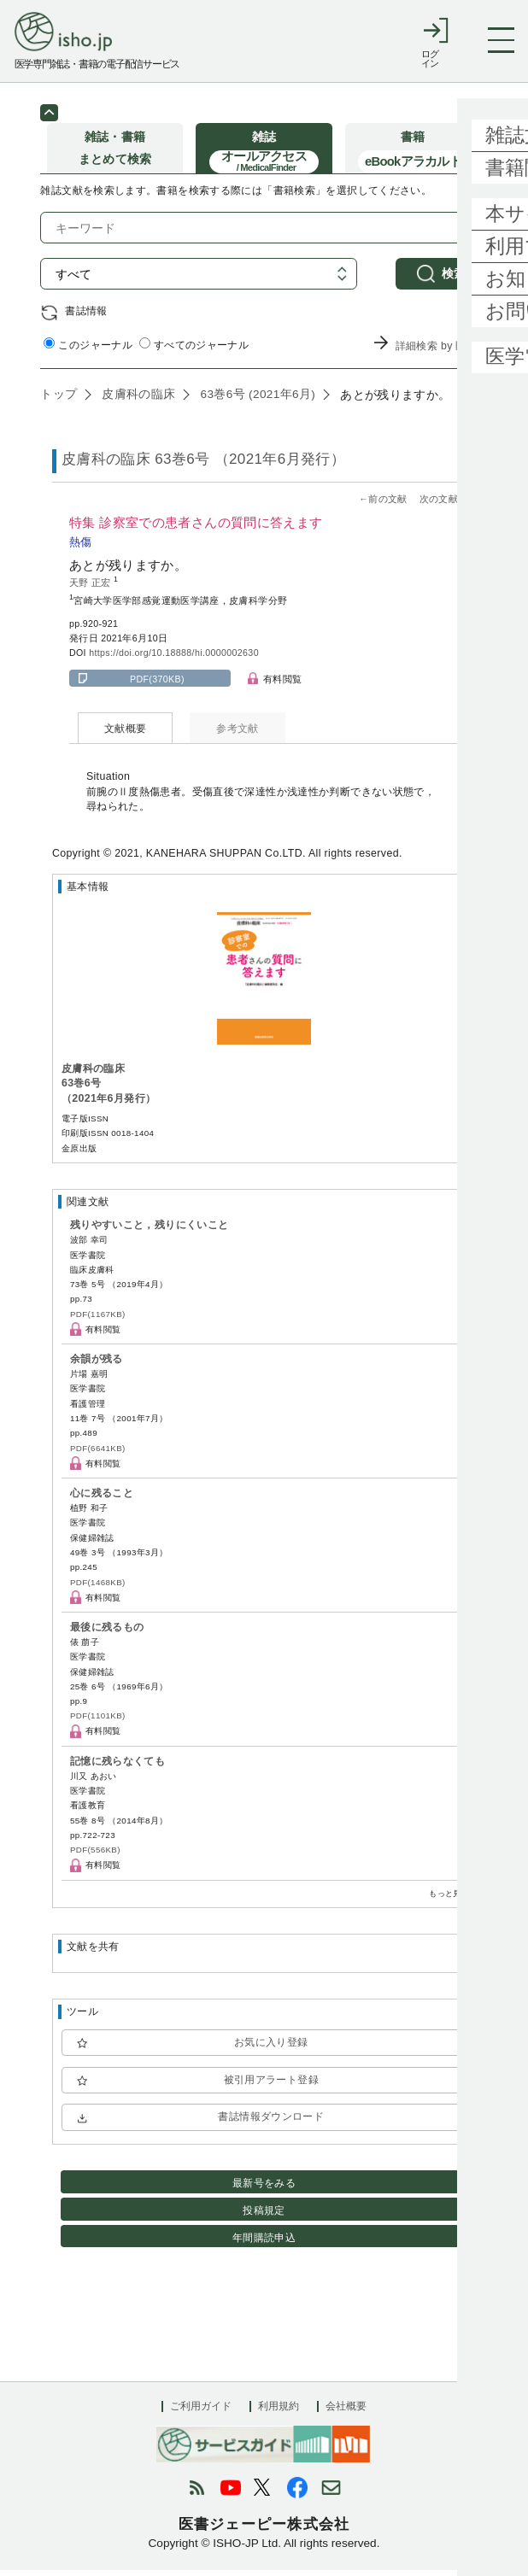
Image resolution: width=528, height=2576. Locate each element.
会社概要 (346, 2412)
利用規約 (278, 2412)
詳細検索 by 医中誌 (442, 352)
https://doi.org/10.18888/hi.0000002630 (174, 658)
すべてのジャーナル (194, 350)
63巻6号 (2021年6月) (256, 400)
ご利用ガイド (201, 2412)
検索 (454, 279)
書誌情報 (86, 316)
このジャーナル (88, 350)
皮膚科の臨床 (136, 400)
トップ (58, 400)
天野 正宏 (91, 588)
